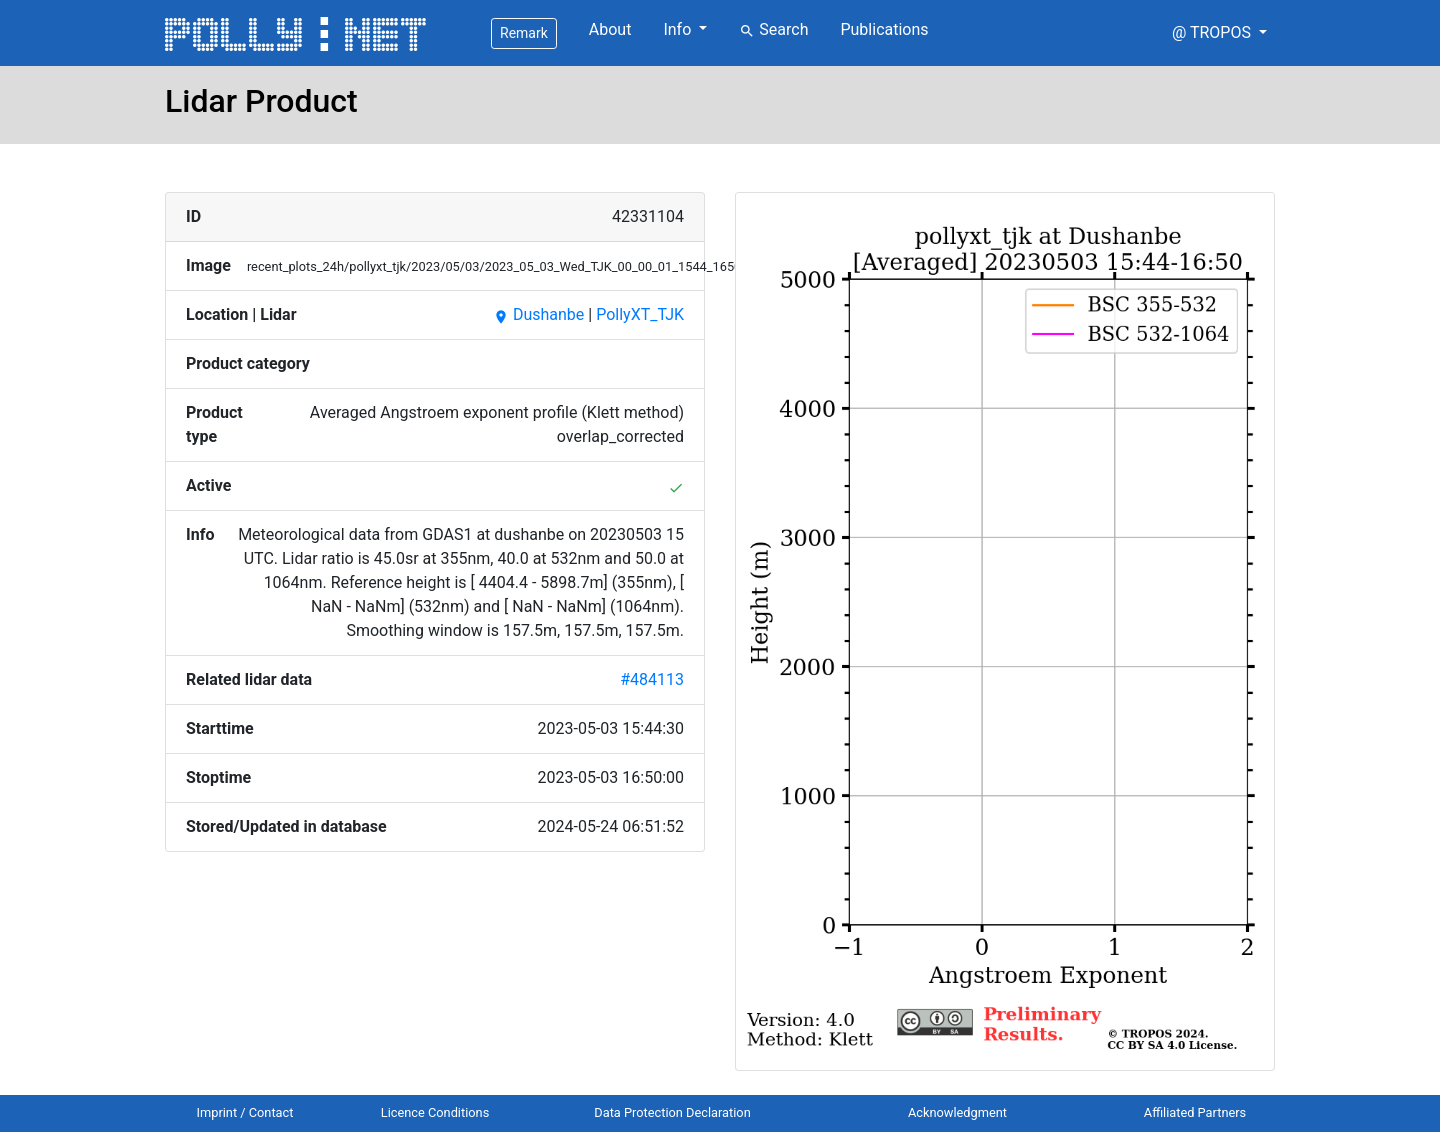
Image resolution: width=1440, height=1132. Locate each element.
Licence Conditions (435, 1112)
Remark (524, 33)
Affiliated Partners (1195, 1112)
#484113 (652, 679)
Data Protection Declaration (672, 1112)
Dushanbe (538, 314)
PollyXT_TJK (640, 314)
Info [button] (679, 29)
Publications (884, 29)
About (610, 29)
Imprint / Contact (245, 1112)
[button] (1219, 33)
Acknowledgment (957, 1112)
